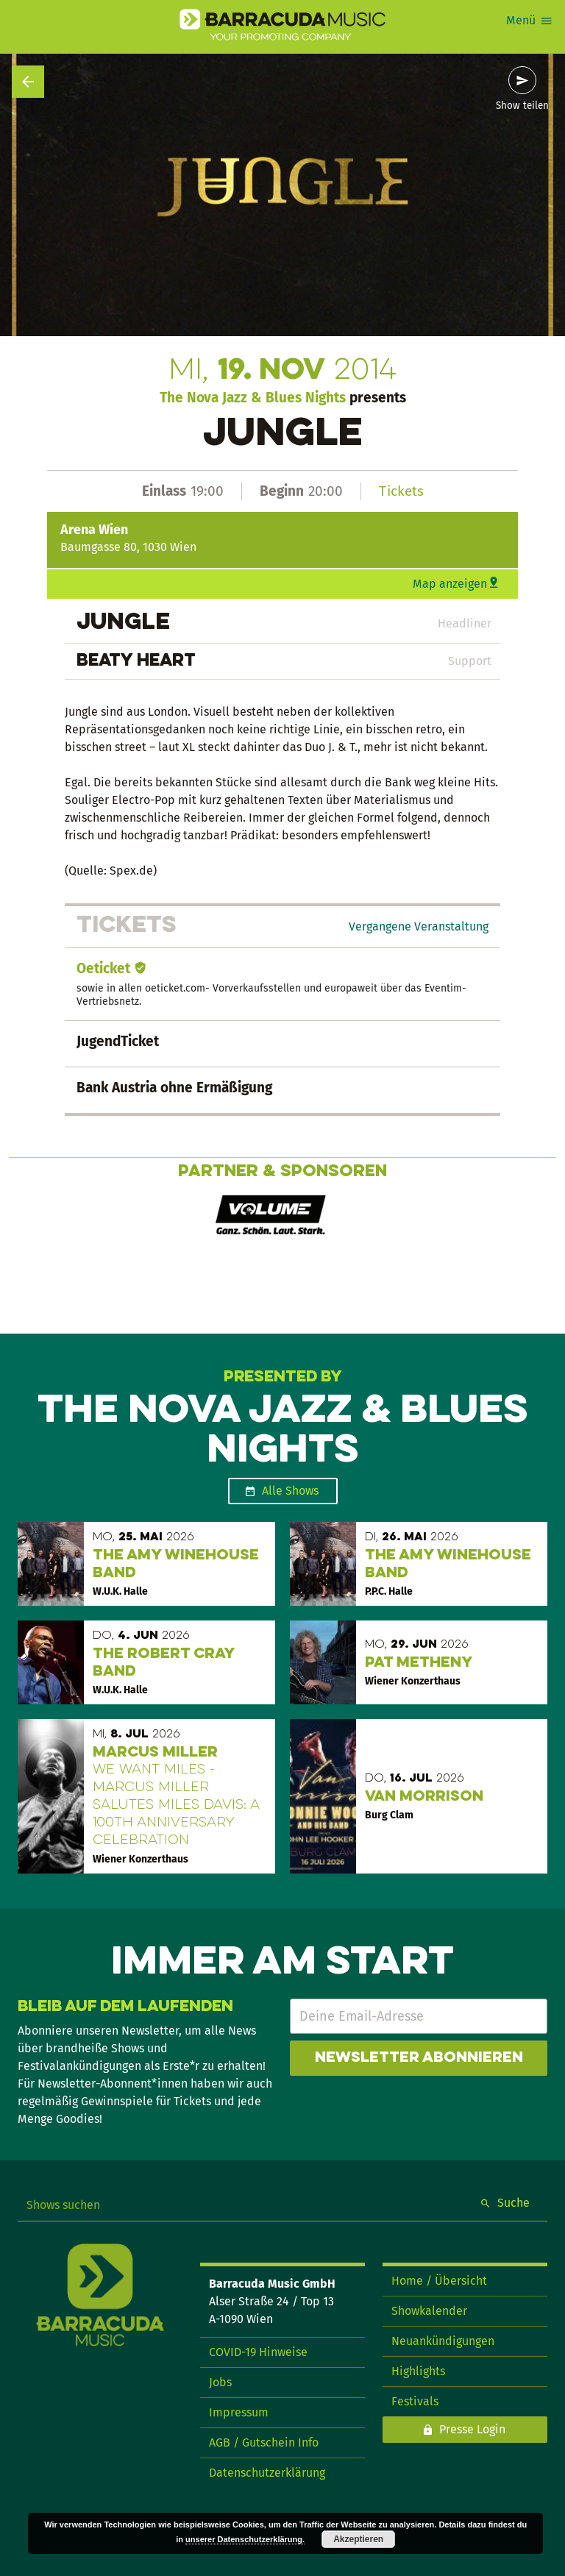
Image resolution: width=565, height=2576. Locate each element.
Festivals (414, 2401)
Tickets (401, 491)
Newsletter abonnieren (419, 2058)
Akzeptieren (358, 2539)
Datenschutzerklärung (267, 2473)
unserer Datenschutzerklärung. (245, 2539)
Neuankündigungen (442, 2341)
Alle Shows (290, 1491)
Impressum (239, 2412)
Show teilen (522, 106)
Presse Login (472, 2429)
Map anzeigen (450, 584)
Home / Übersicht (439, 2281)
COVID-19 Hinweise (258, 2352)
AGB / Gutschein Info (264, 2442)
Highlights (418, 2371)
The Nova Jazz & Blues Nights (253, 397)
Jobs (220, 2382)
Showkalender (429, 2311)
